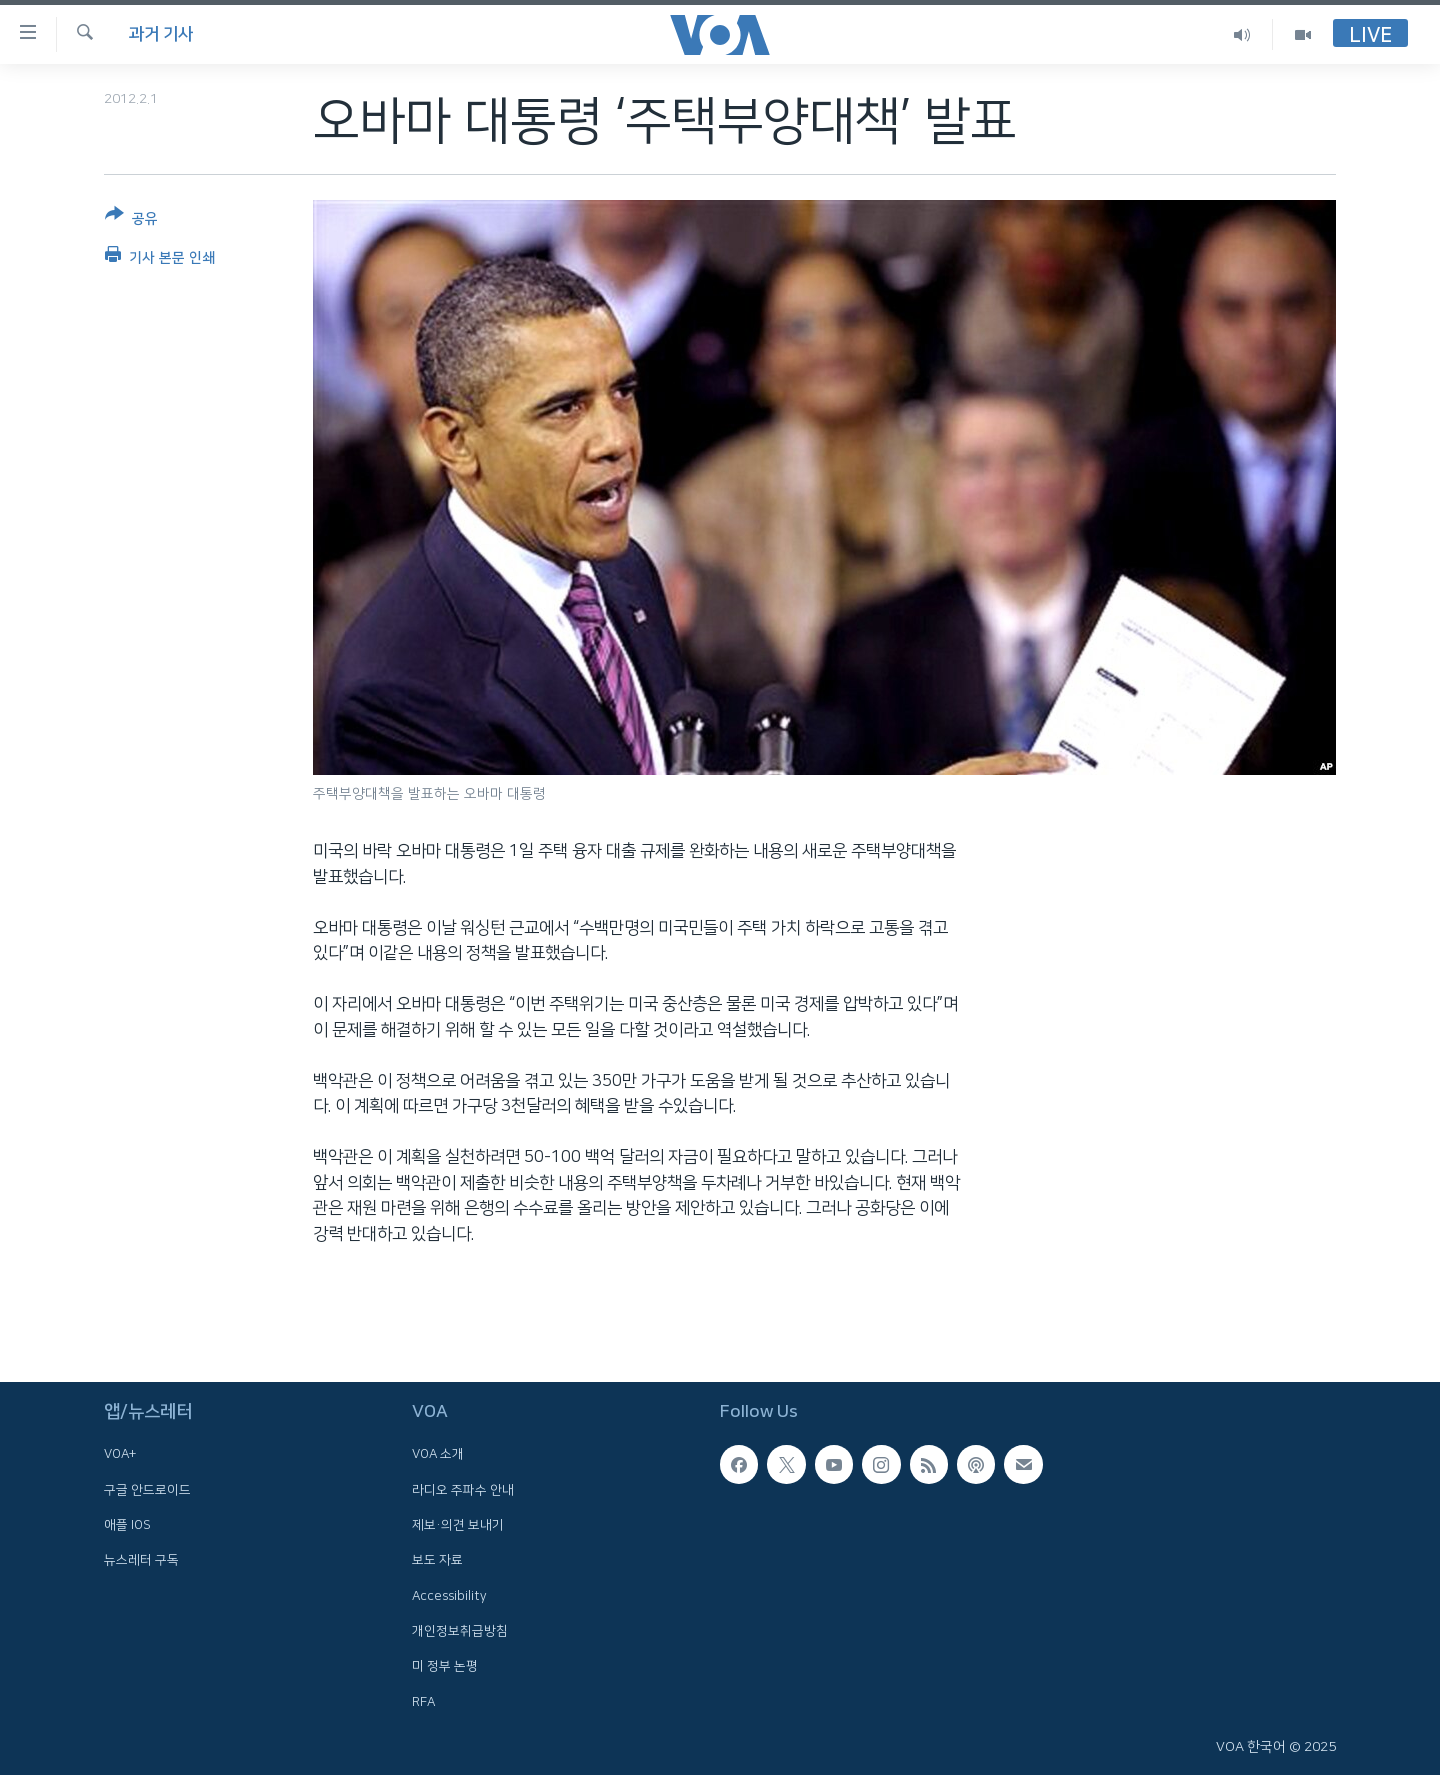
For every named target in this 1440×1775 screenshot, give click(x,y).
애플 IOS (127, 1525)
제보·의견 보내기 (458, 1525)
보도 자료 (437, 1560)
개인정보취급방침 (460, 1631)
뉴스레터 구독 (141, 1560)
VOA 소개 (438, 1454)
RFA (423, 1702)
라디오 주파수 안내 (463, 1490)
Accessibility (449, 1596)
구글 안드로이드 (147, 1490)
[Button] (131, 220)
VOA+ (120, 1454)
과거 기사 (161, 34)
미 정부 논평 (445, 1666)
